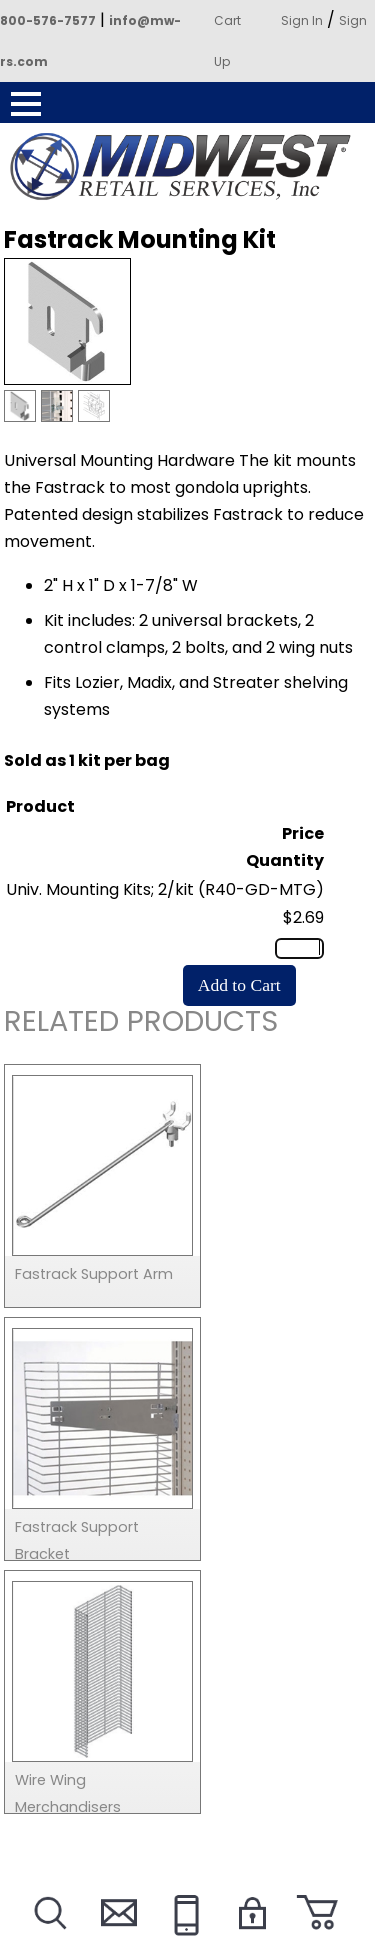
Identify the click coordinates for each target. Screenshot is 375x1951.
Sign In (302, 20)
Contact (116, 1937)
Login (251, 1937)
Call (183, 1937)
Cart (227, 20)
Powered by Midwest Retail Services (188, 167)
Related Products (141, 1024)
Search (48, 1937)
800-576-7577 (48, 20)
